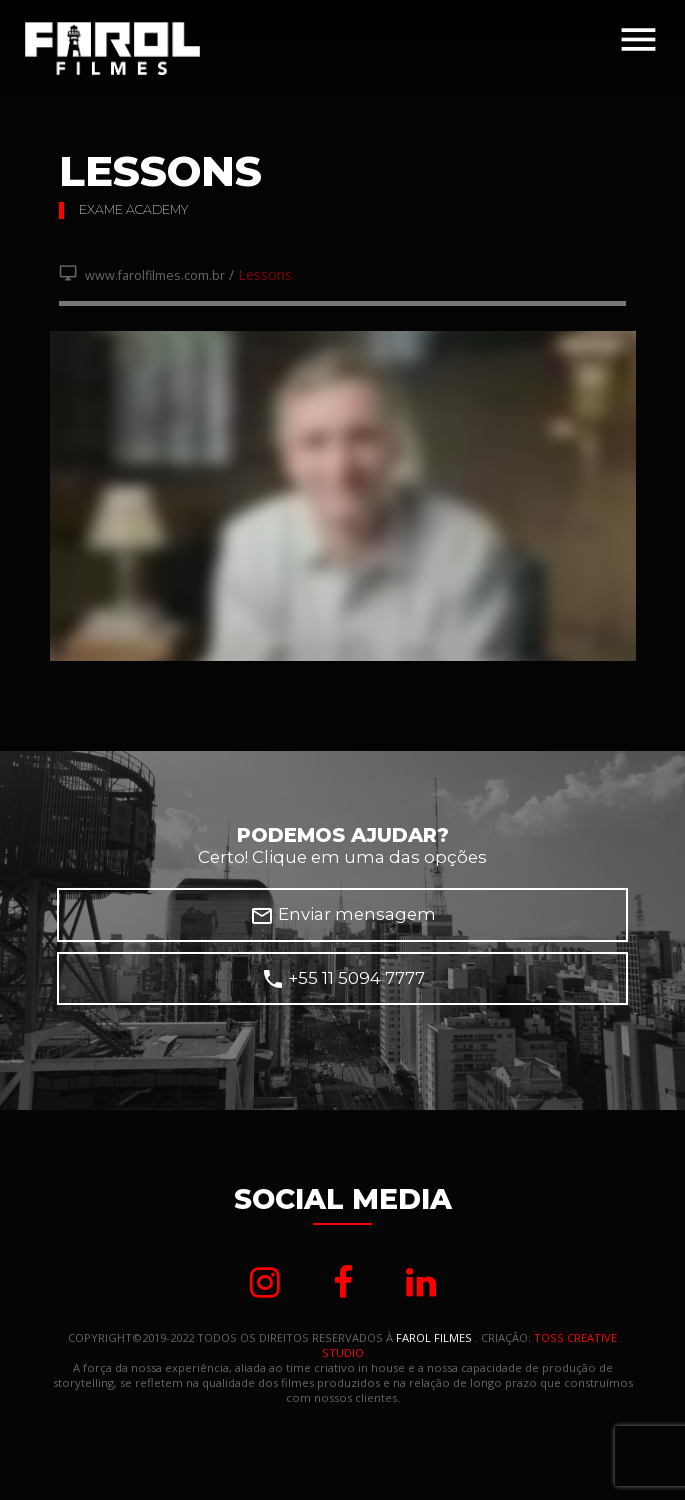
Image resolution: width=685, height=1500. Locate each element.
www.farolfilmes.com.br (142, 275)
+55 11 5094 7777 (343, 979)
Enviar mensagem (343, 916)
